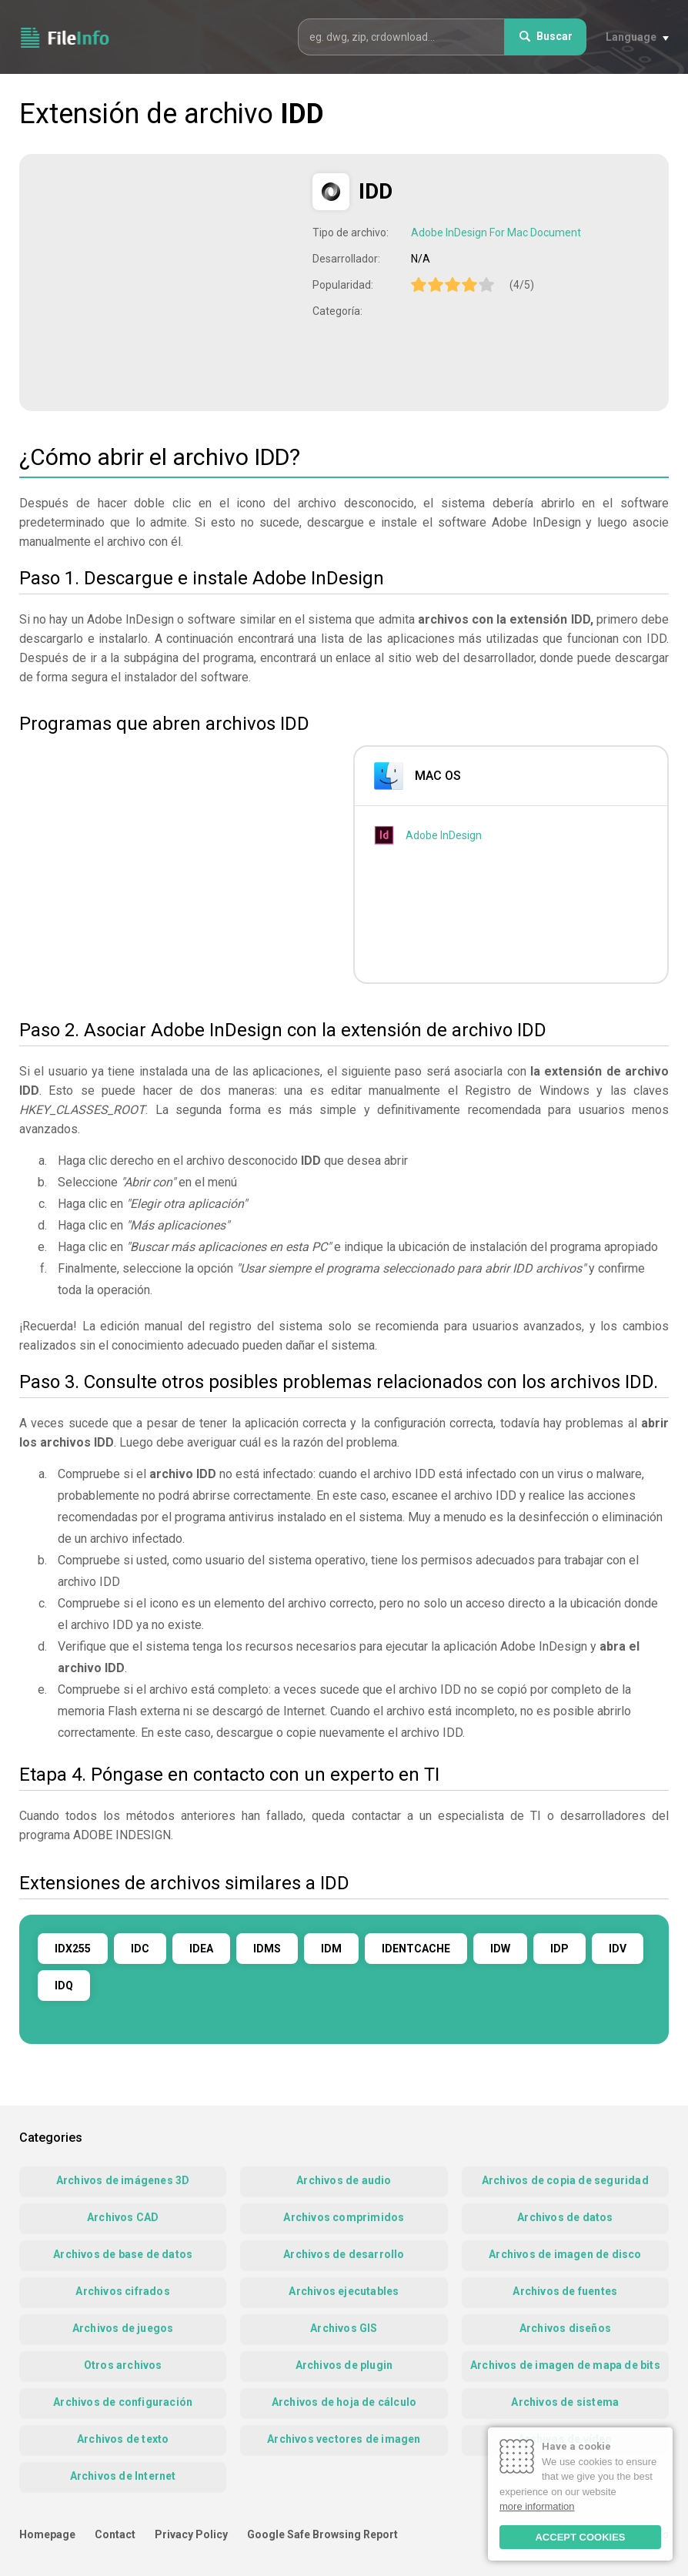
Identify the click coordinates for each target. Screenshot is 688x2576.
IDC (140, 1948)
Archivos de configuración (122, 2402)
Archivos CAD (123, 2217)
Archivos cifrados (122, 2291)
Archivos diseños (565, 2328)
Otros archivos (123, 2365)
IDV (617, 1948)
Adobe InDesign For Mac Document (496, 232)
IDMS (267, 1948)
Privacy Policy (191, 2534)
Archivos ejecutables (344, 2291)
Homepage (47, 2534)
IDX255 (73, 1948)
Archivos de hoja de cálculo (344, 2402)
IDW (500, 1948)
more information (537, 2506)
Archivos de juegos (123, 2328)
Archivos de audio (343, 2180)
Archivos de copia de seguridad (565, 2180)
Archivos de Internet (123, 2476)
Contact (115, 2534)
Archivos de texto (123, 2439)
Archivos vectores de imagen (343, 2439)
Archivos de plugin (344, 2365)
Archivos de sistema (565, 2402)
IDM (331, 1948)
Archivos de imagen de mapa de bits (565, 2365)
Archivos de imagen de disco (565, 2254)
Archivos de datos (565, 2217)
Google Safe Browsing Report (322, 2534)
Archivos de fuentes (565, 2291)
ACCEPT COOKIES (580, 2537)
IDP (559, 1948)
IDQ (64, 1985)
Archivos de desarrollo (343, 2254)
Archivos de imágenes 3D (123, 2180)
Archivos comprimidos (343, 2217)
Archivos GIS (343, 2328)
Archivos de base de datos (122, 2254)
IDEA (201, 1948)
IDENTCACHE (416, 1948)
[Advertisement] (167, 281)
